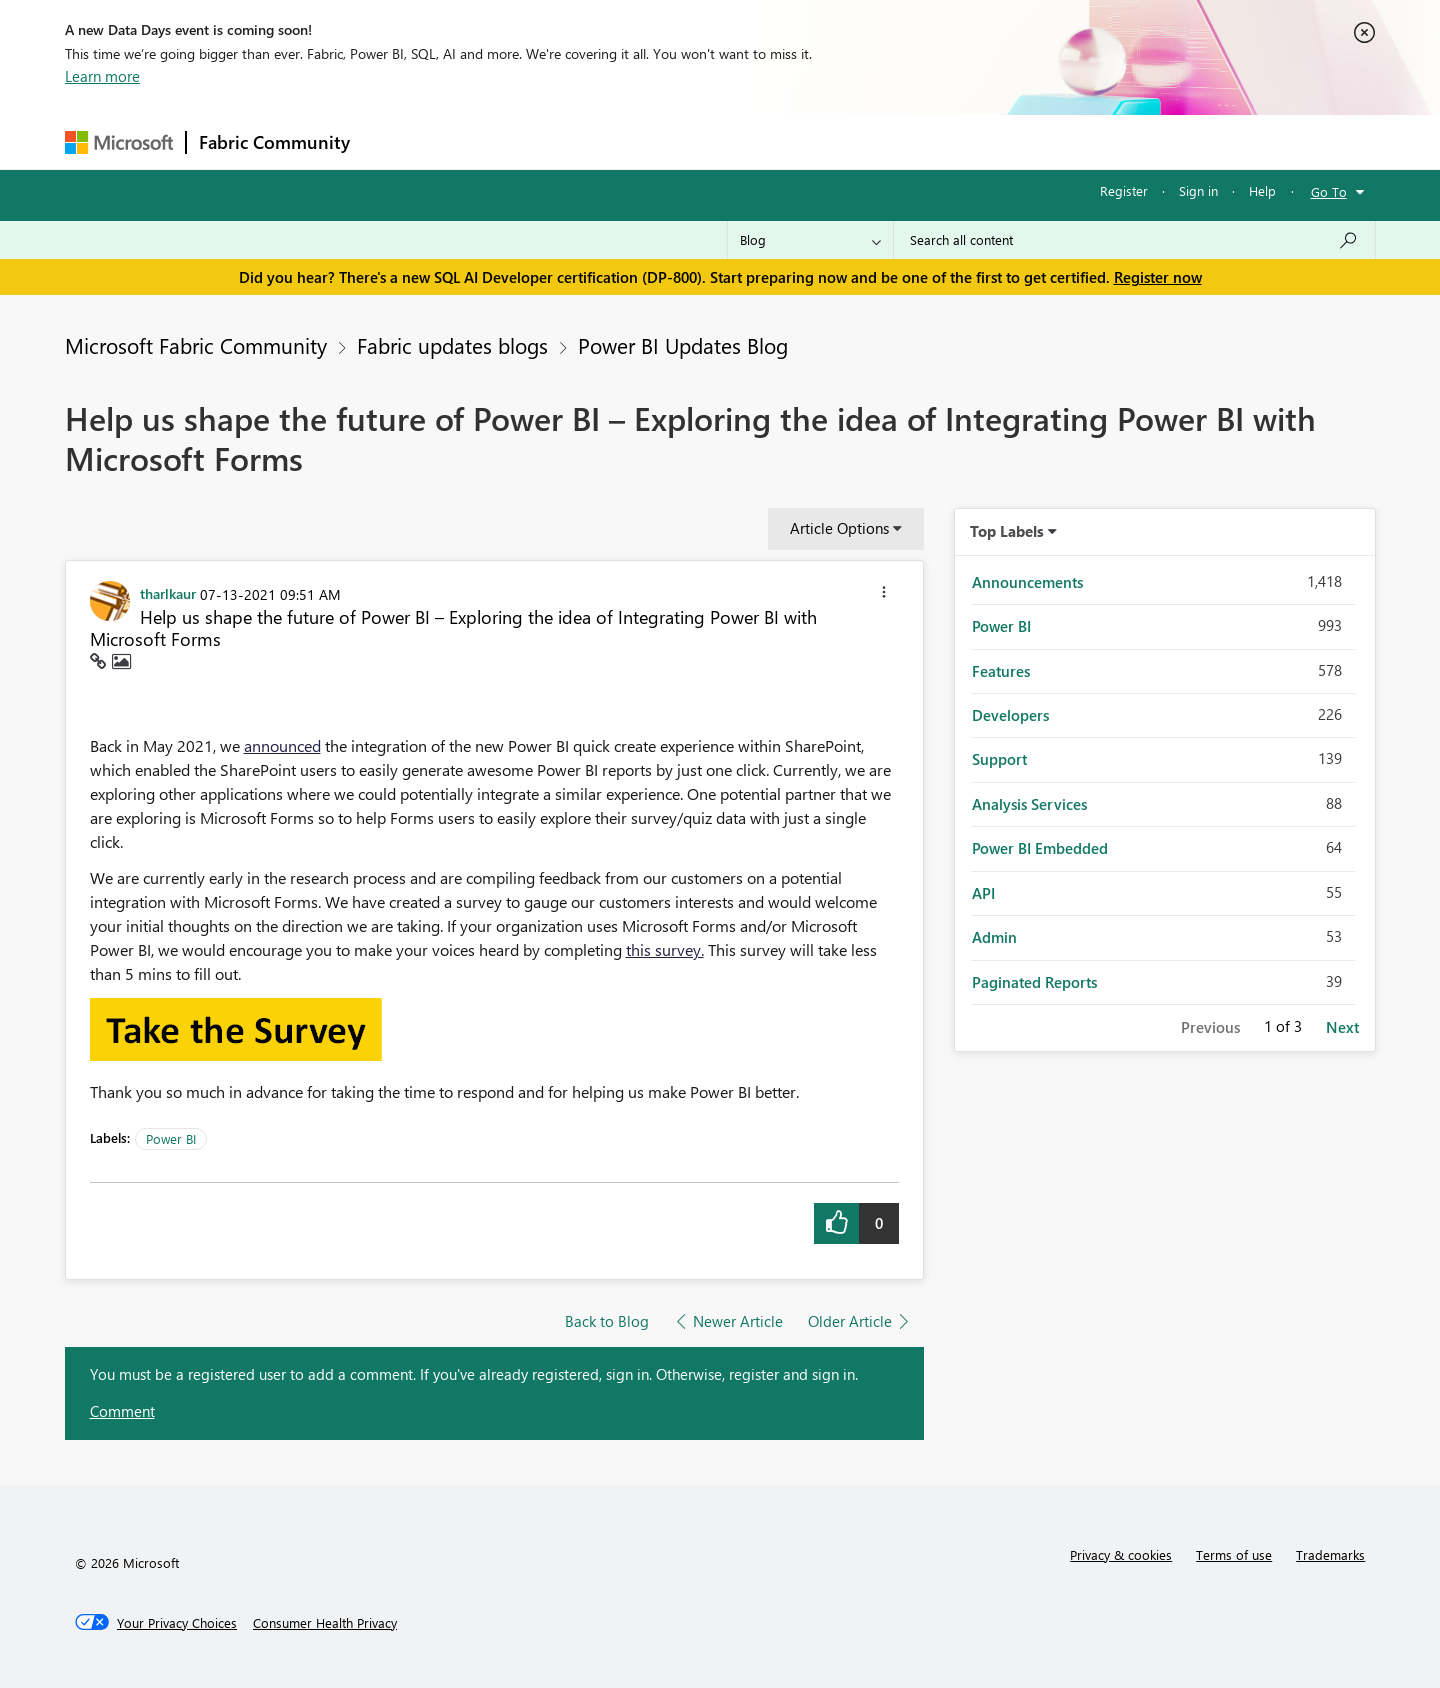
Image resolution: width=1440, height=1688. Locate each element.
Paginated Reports (1034, 982)
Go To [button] (1329, 191)
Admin (994, 937)
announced (282, 745)
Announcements (1027, 582)
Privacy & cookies (1121, 1554)
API (983, 893)
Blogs (744, 141)
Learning (821, 141)
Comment (122, 1411)
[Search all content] (1134, 240)
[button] (884, 595)
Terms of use (1234, 1554)
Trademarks (1330, 1554)
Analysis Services (1029, 804)
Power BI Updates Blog (683, 345)
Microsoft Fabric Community (196, 345)
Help (1262, 190)
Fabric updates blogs (452, 345)
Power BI (171, 1138)
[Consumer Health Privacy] (325, 1623)
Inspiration (483, 141)
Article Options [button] (839, 528)
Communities (654, 141)
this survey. (665, 949)
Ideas (565, 141)
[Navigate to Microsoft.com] (119, 142)
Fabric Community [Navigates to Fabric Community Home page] (274, 142)
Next (1342, 1027)
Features (1001, 671)
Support (905, 141)
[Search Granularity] (810, 240)
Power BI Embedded (1040, 848)
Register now (1158, 277)
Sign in (1198, 190)
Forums (395, 141)
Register (1124, 190)
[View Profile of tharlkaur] (168, 593)
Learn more (102, 76)
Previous (1210, 1027)
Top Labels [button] (1007, 531)
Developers (1010, 715)
